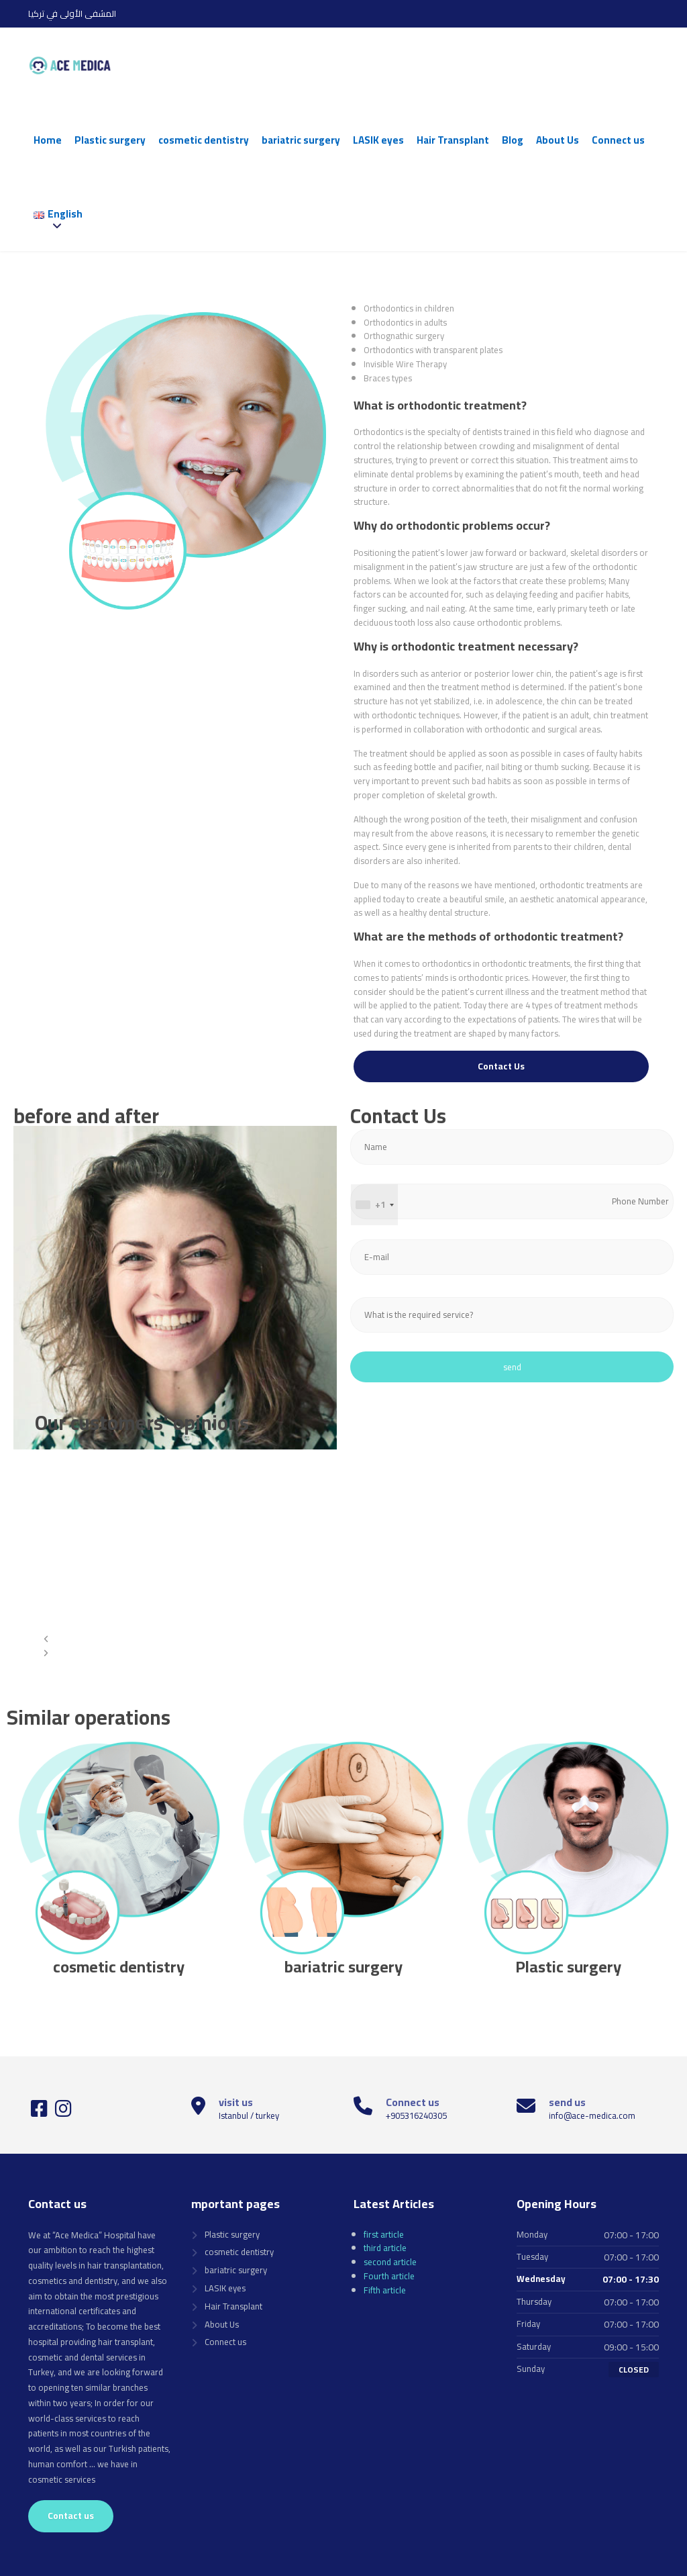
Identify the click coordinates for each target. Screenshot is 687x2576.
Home (48, 140)
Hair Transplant (453, 140)
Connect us (618, 140)
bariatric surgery (301, 140)
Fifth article (385, 2290)
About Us (557, 140)
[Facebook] (40, 2112)
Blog (512, 140)
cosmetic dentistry (203, 140)
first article (384, 2234)
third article (385, 2248)
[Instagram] (63, 2112)
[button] (328, 1639)
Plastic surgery (110, 140)
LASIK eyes (378, 140)
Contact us (71, 2515)
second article (390, 2262)
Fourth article (389, 2276)
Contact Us (501, 1066)
